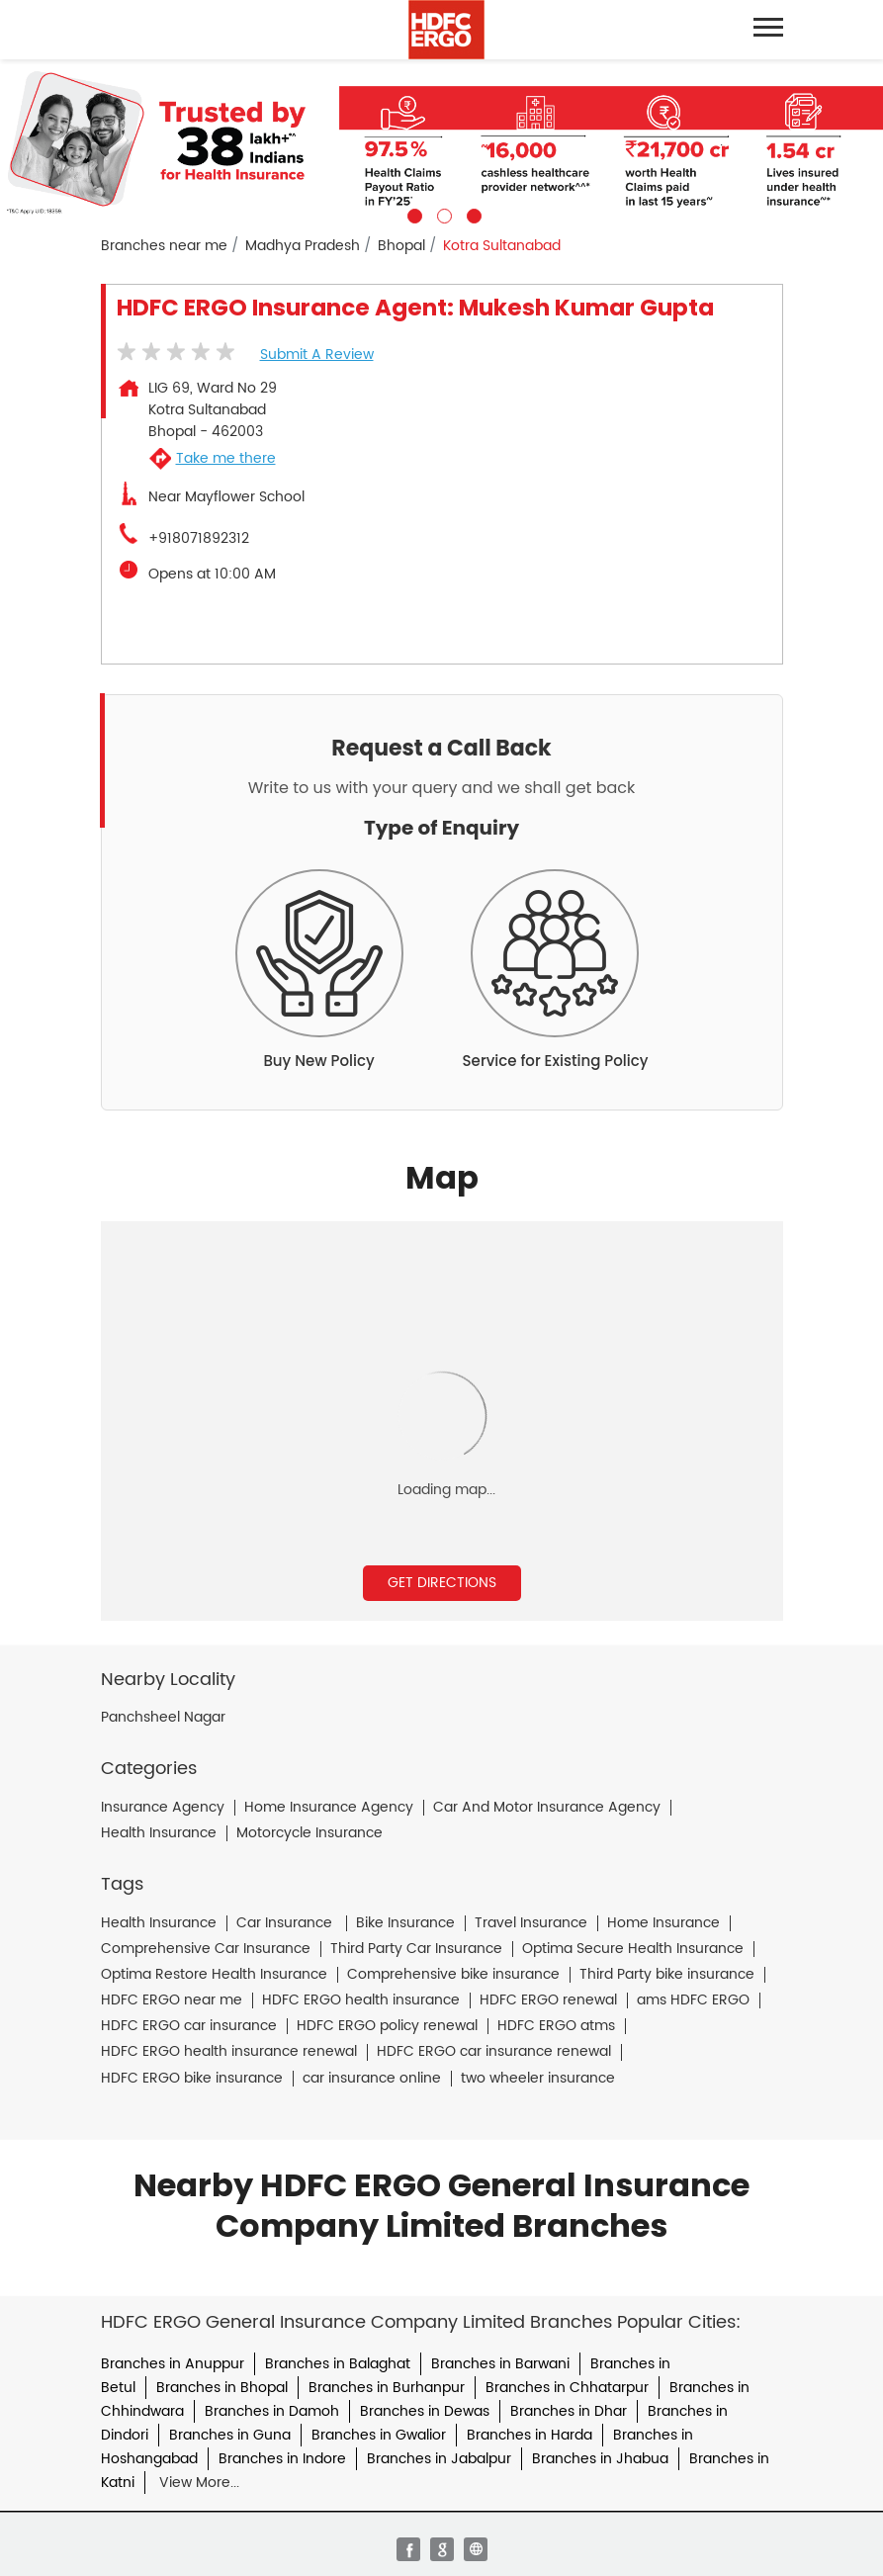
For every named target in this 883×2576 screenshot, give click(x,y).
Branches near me (164, 246)
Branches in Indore (282, 2458)
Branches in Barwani (500, 2364)
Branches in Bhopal (222, 2387)
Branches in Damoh (272, 2411)
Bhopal (401, 246)
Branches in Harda (529, 2435)
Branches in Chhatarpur (567, 2387)
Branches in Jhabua (600, 2458)
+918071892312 (198, 539)
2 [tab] (442, 214)
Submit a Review (317, 354)
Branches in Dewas (424, 2411)
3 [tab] (472, 214)
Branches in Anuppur (172, 2364)
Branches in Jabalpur (439, 2458)
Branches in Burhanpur (387, 2387)
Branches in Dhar (568, 2411)
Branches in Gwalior (378, 2435)
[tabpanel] (441, 141)
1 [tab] (412, 214)
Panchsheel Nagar (163, 1718)
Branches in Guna (230, 2435)
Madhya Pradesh (302, 246)
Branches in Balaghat (337, 2364)
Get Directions (442, 1582)
